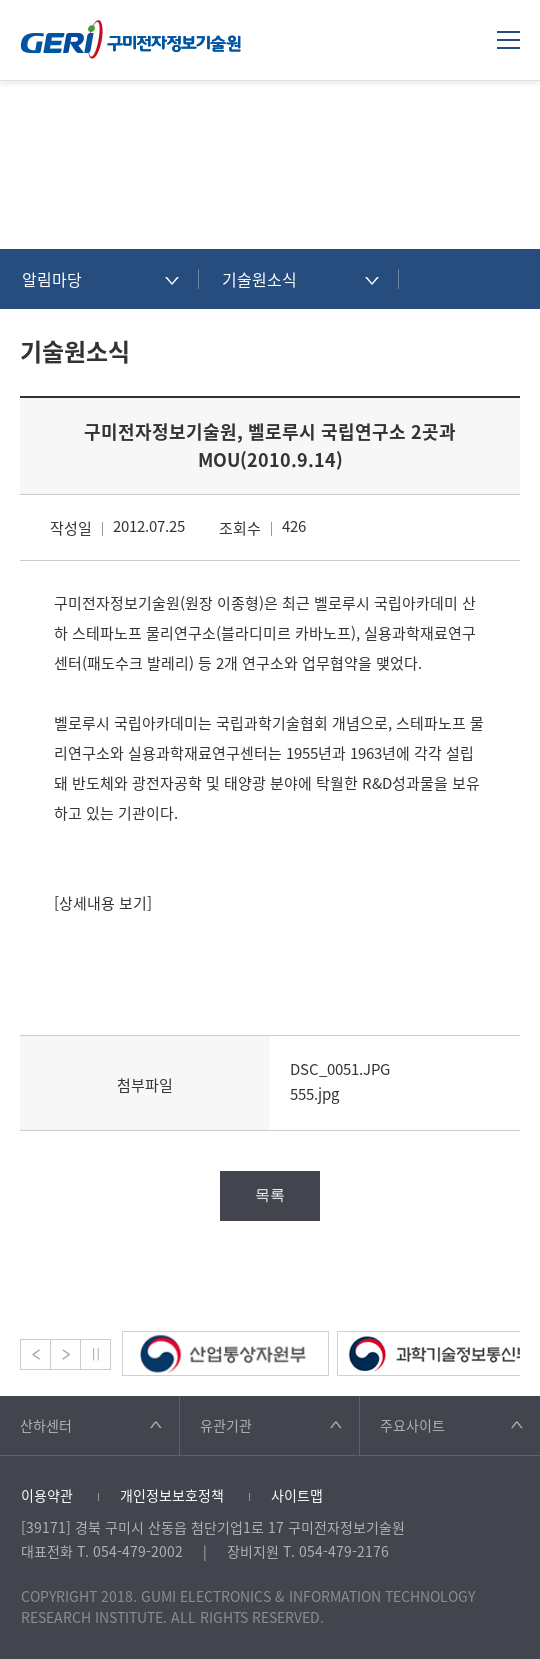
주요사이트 (412, 1425)
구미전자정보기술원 (131, 39)
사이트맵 (297, 1495)
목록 (270, 1194)
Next (65, 1354)
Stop (95, 1354)
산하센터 (46, 1425)
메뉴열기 (508, 39)
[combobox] (100, 279)
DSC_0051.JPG (340, 1069)
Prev (35, 1354)
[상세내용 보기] (103, 903)
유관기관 (226, 1425)
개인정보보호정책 (172, 1495)
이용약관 (47, 1495)
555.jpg (314, 1094)
